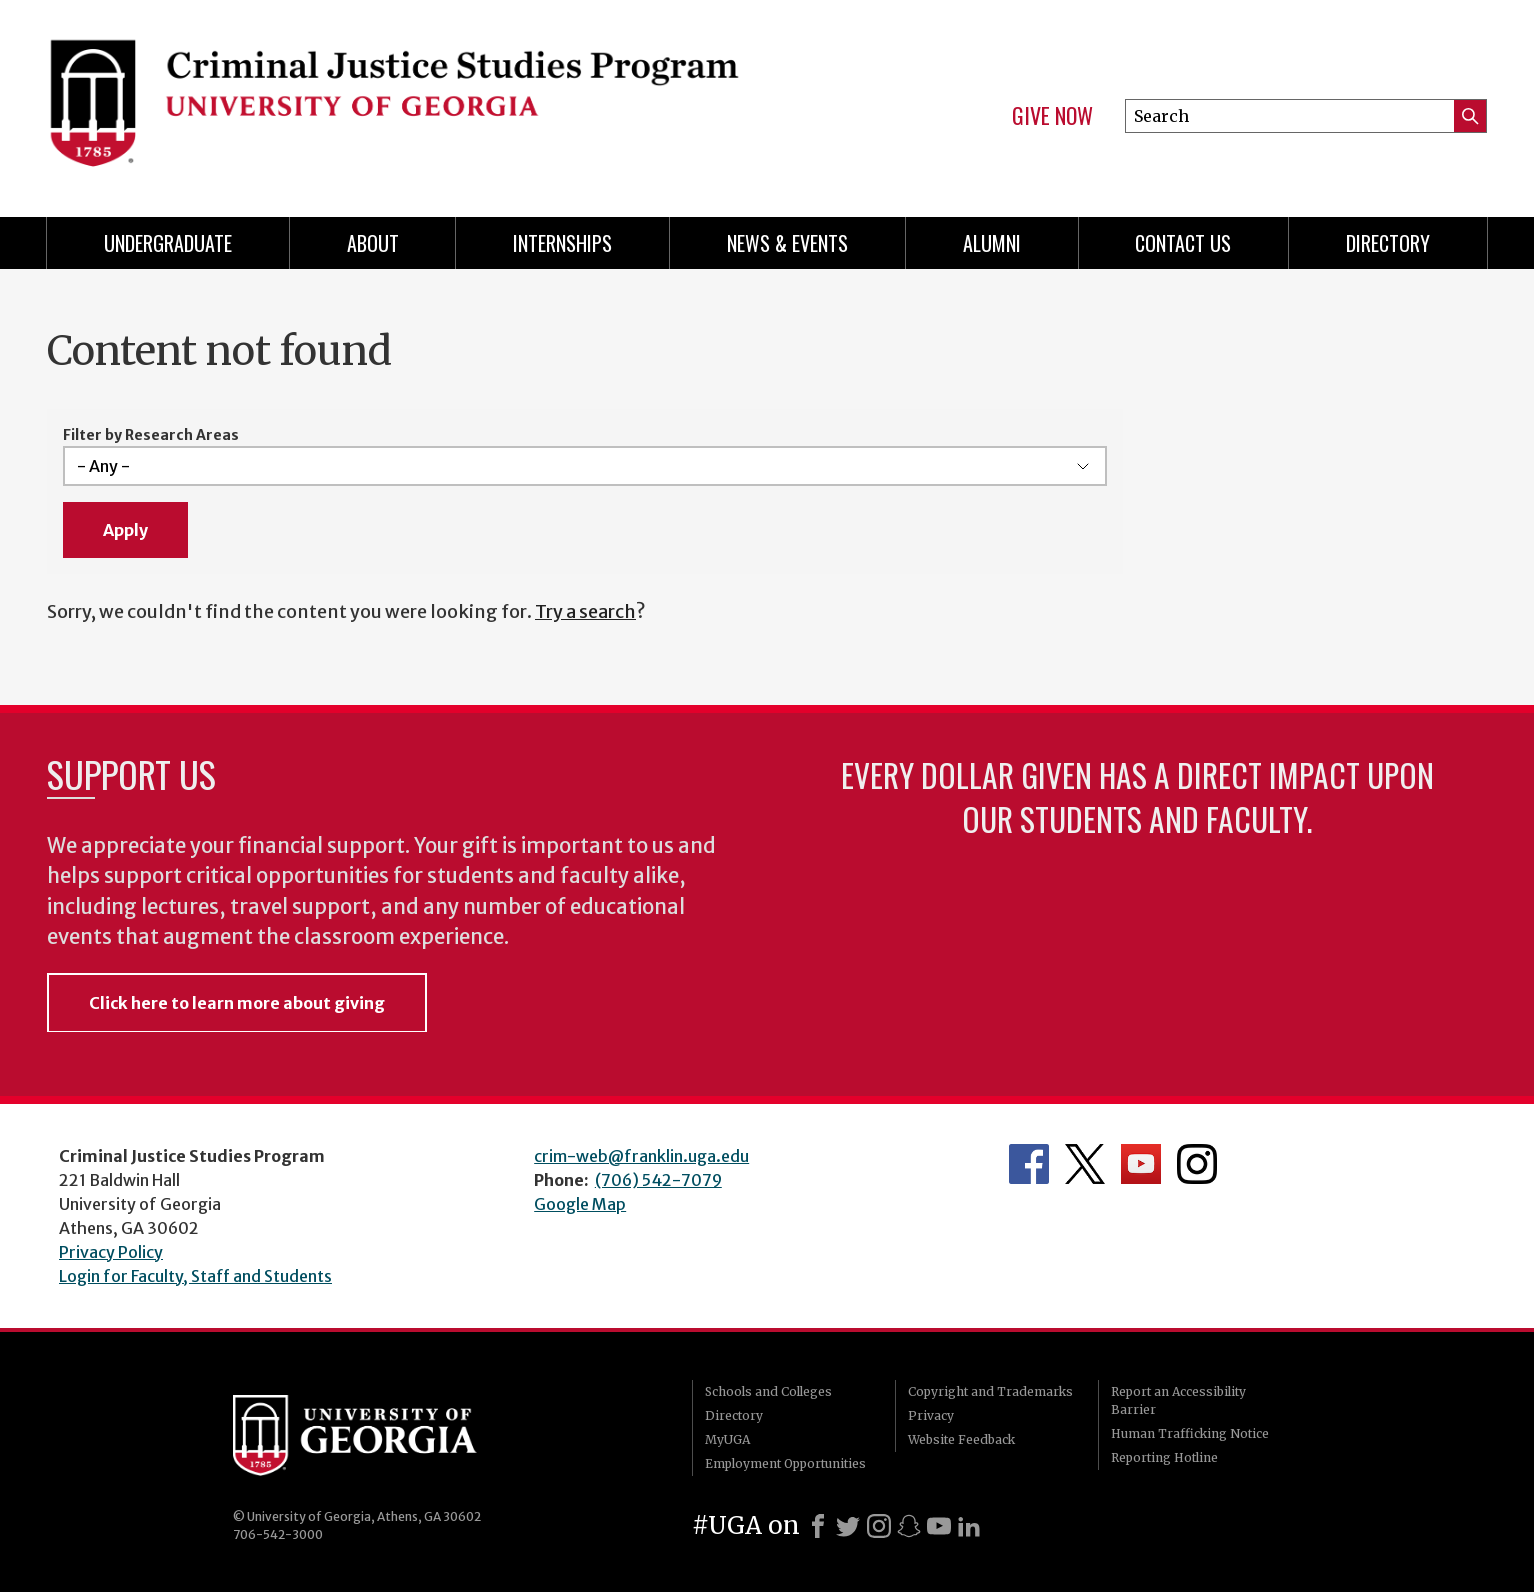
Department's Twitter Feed (1085, 1164)
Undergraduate (168, 243)
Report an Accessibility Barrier (1178, 1400)
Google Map (580, 1204)
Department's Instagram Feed (1197, 1164)
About (373, 243)
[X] (848, 1526)
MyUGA (727, 1439)
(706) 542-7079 (658, 1180)
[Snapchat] (909, 1526)
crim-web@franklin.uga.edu (641, 1156)
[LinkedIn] (969, 1526)
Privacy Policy (111, 1252)
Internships (562, 243)
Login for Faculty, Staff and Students (195, 1276)
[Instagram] (879, 1526)
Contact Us (1183, 243)
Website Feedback (961, 1439)
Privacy (931, 1415)
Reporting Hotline (1164, 1457)
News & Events (787, 243)
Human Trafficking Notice (1190, 1433)
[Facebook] (818, 1526)
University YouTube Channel (1141, 1164)
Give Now (1052, 116)
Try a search (585, 611)
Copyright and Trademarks (990, 1391)
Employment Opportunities (785, 1463)
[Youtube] (939, 1526)
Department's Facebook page (1029, 1164)
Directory (1388, 243)
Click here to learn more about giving (237, 1003)
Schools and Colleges (768, 1391)
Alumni (992, 243)
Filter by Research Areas (151, 435)
